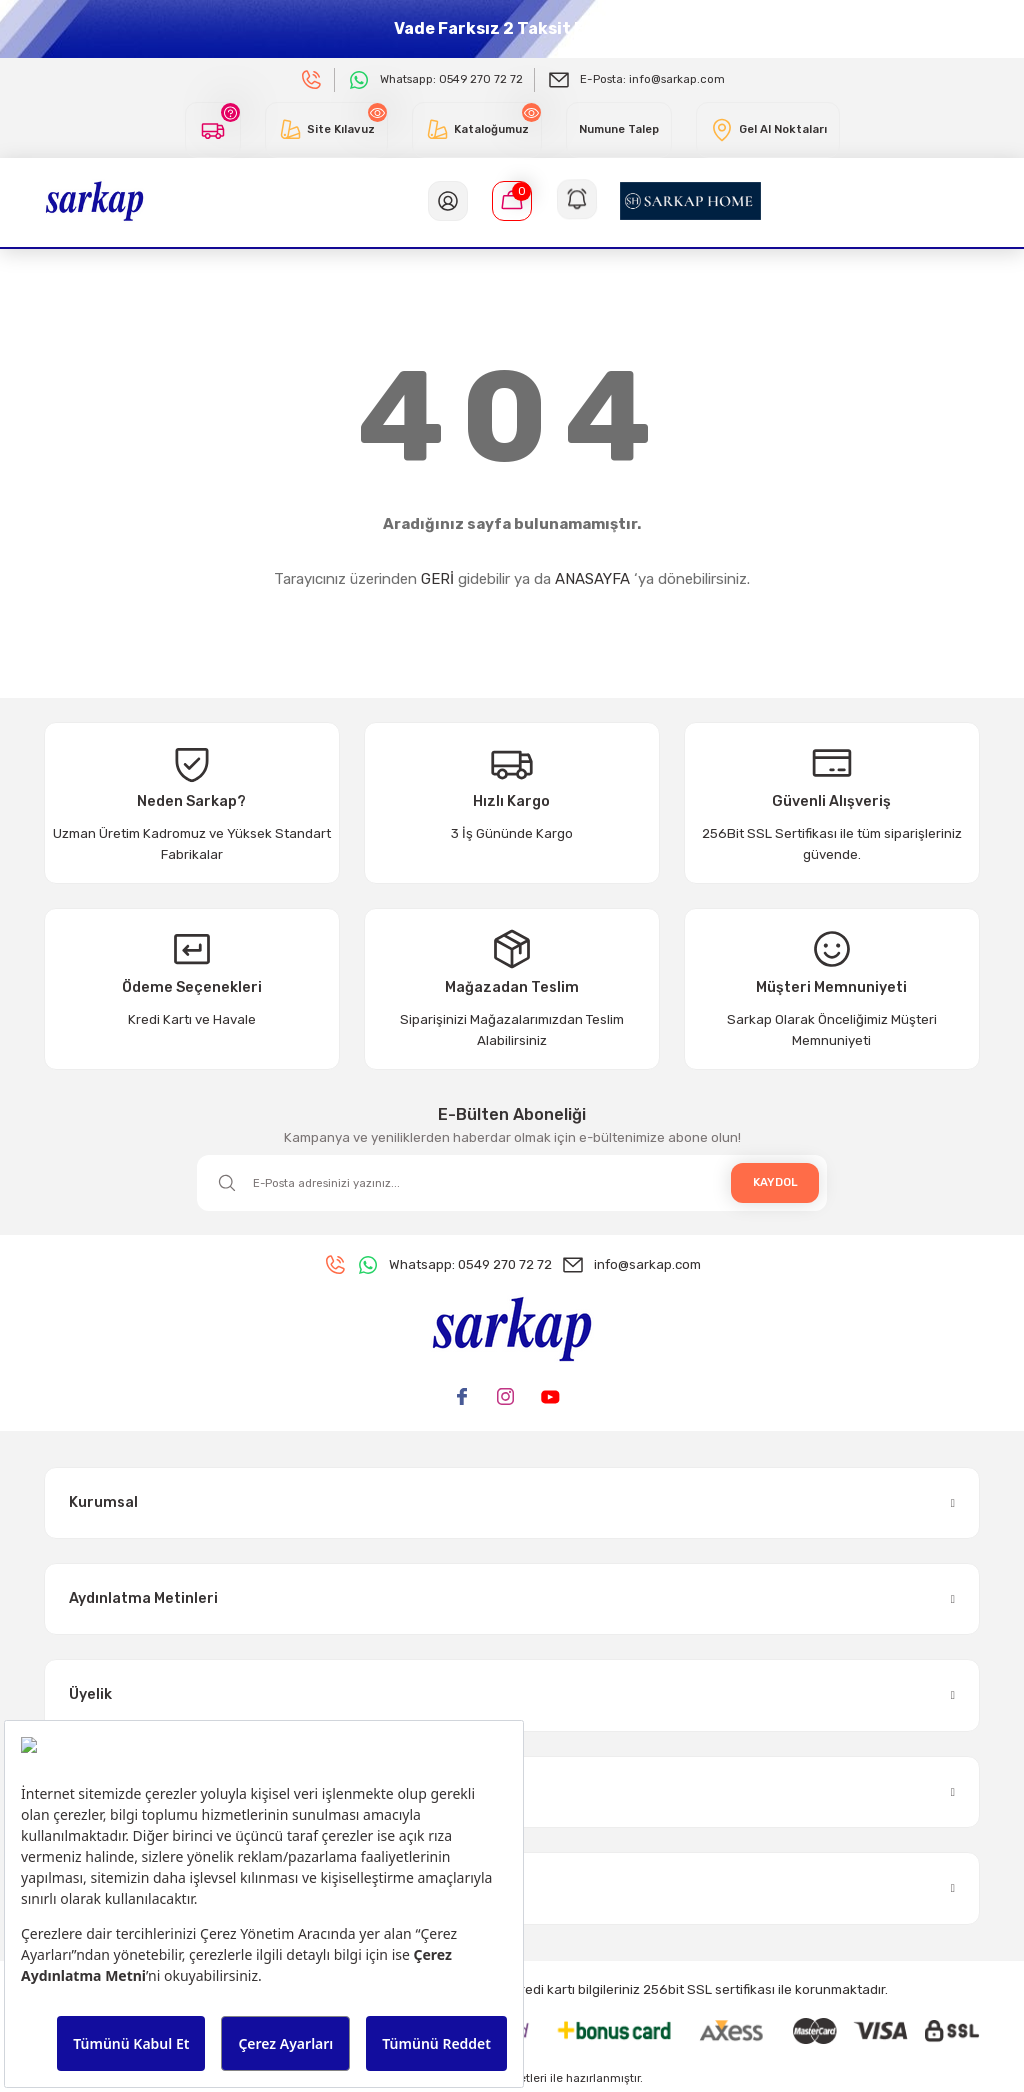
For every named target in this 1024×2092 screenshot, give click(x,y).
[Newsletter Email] (512, 1183)
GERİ (437, 579)
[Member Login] (448, 201)
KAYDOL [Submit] (775, 1182)
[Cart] (512, 201)
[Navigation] (576, 201)
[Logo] (94, 200)
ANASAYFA (592, 579)
